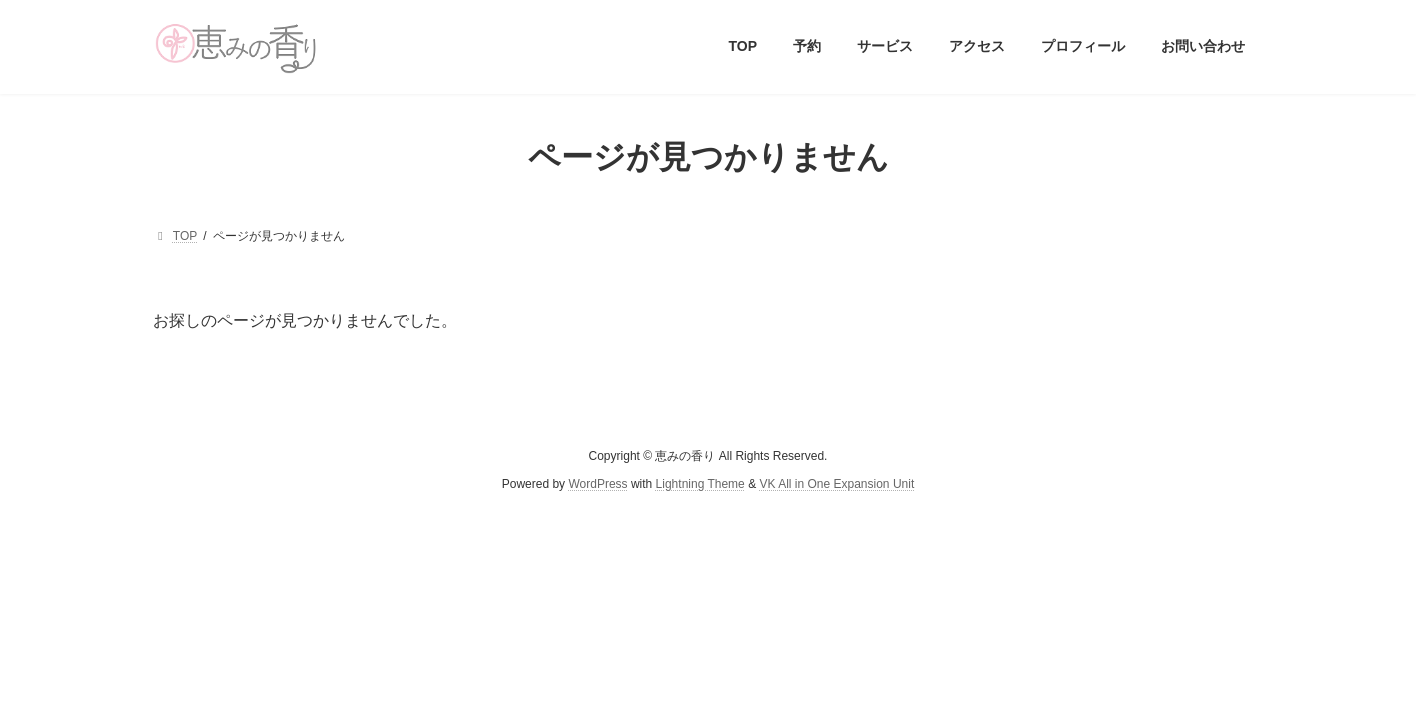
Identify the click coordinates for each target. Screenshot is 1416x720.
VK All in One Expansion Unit (836, 484)
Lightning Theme (700, 484)
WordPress (597, 484)
